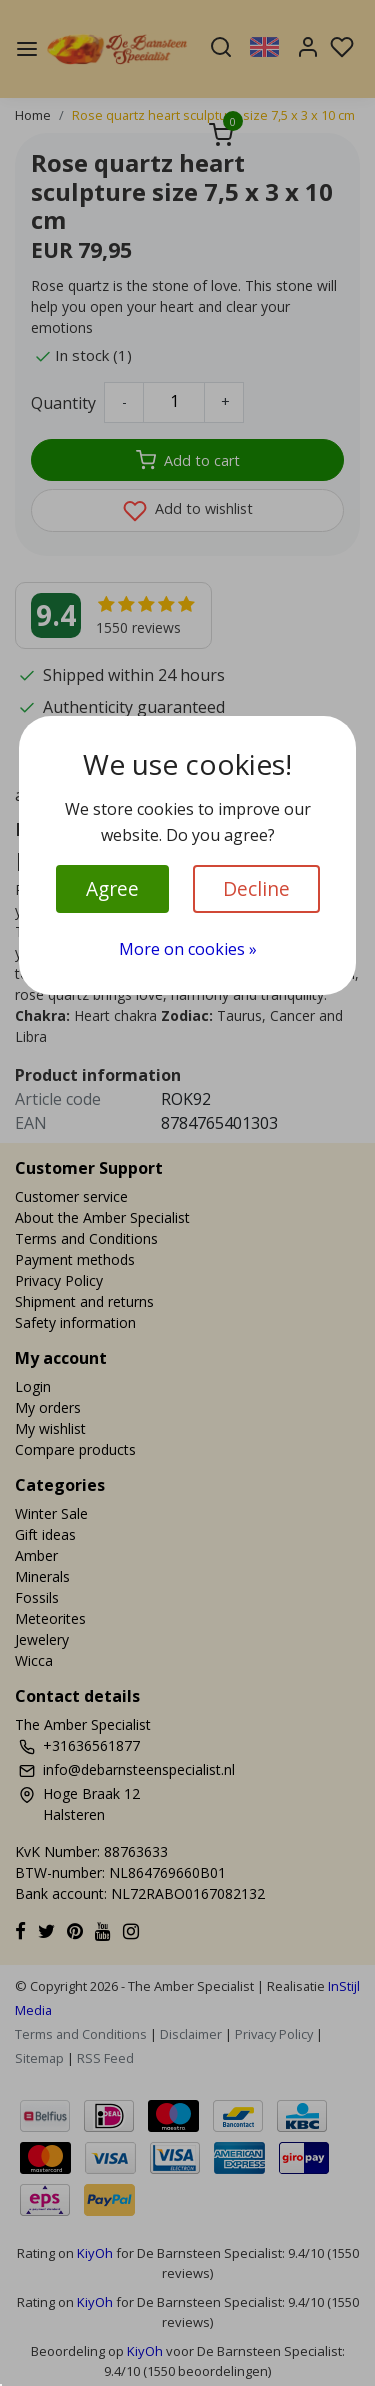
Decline (256, 888)
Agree (112, 888)
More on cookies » (188, 949)
